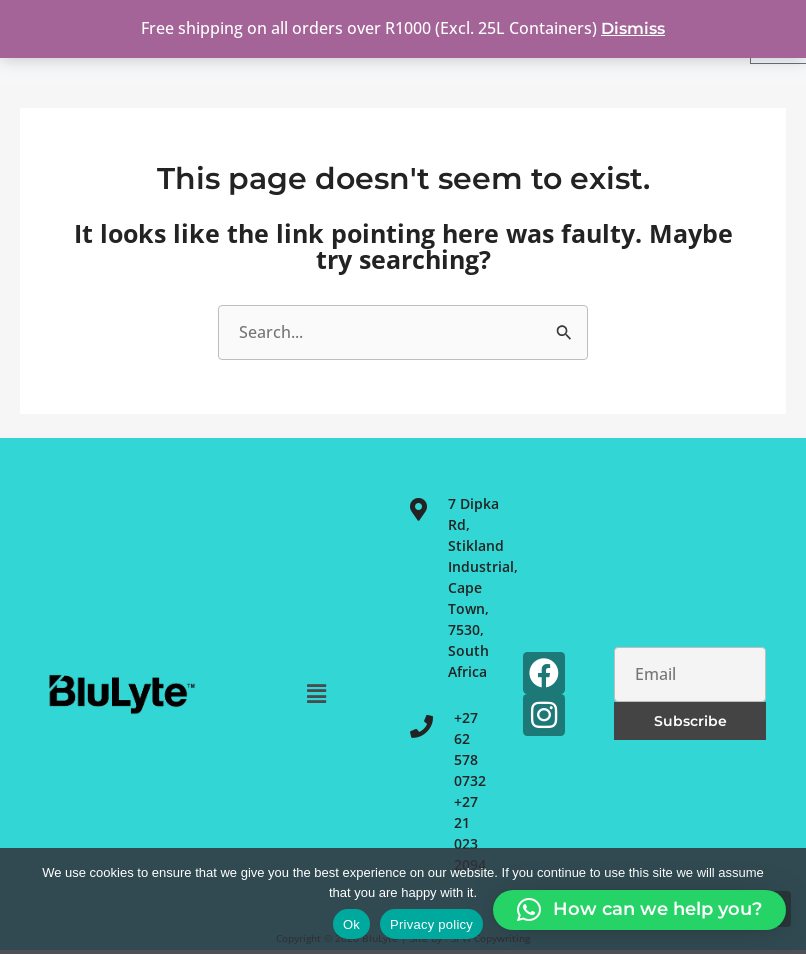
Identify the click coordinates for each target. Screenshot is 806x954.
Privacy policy (431, 924)
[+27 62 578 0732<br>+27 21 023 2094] (421, 726)
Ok (351, 924)
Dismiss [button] (633, 28)
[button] (317, 693)
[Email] (690, 675)
